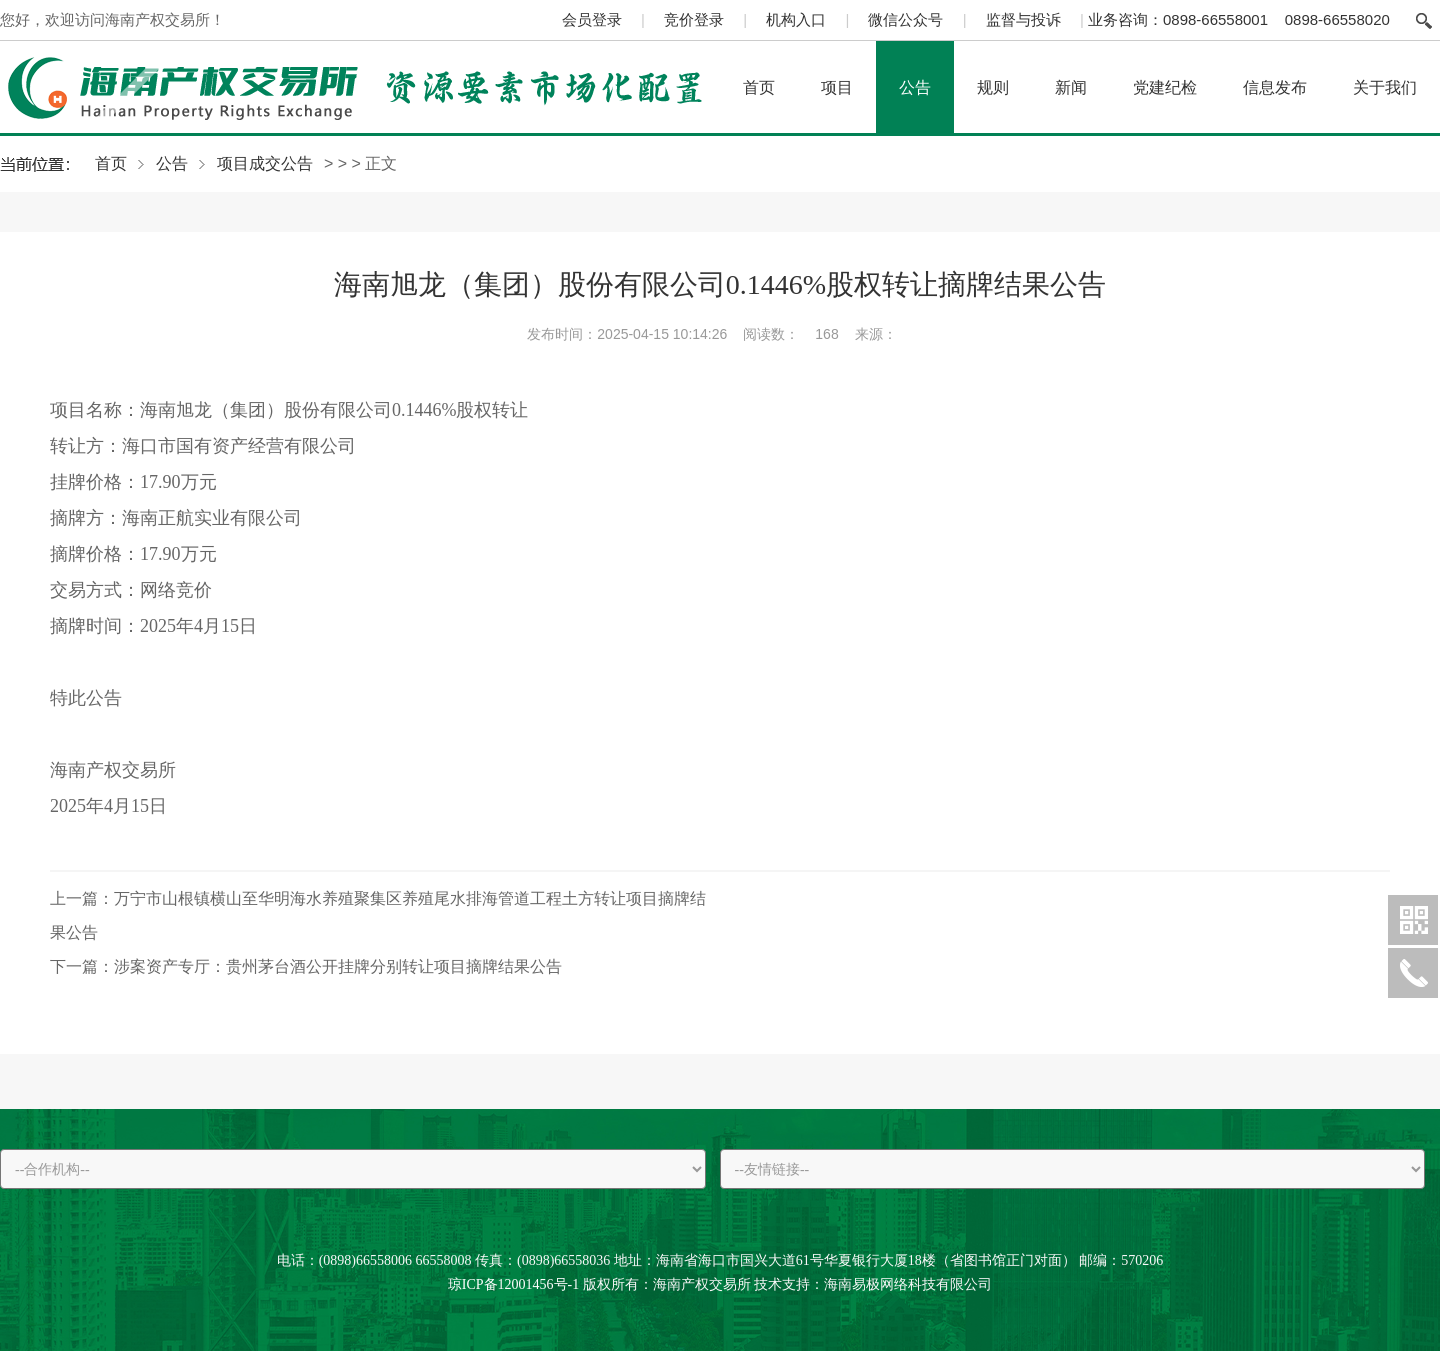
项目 (837, 87)
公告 (915, 87)
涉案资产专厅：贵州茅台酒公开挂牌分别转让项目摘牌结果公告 (306, 966)
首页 (759, 87)
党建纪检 (1165, 87)
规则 (993, 87)
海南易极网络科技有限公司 (908, 1284)
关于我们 (1385, 87)
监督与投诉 (1023, 19)
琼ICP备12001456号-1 (513, 1284)
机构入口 (796, 19)
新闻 (1071, 87)
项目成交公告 (265, 163)
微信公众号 (905, 19)
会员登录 (592, 19)
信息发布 (1275, 87)
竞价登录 (694, 19)
